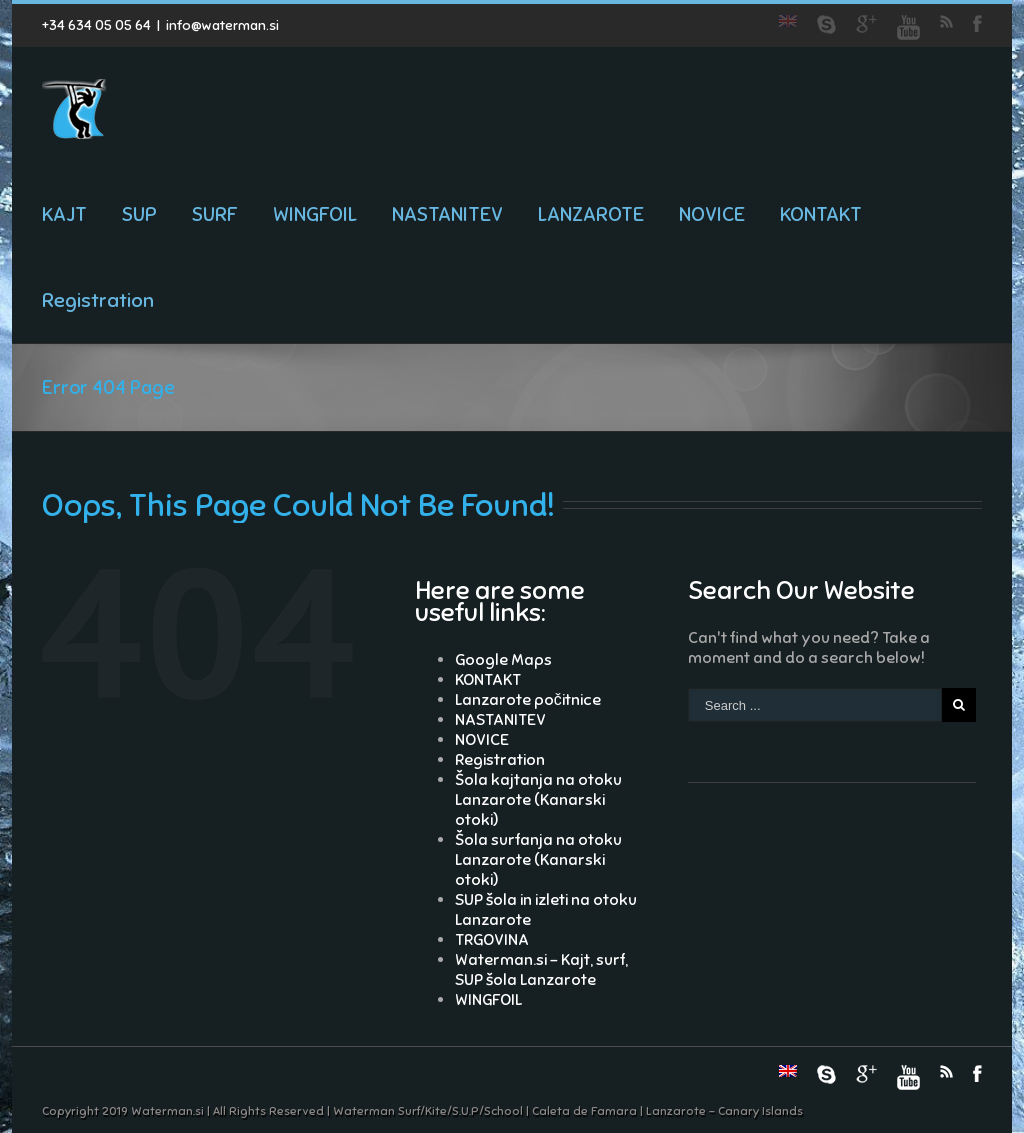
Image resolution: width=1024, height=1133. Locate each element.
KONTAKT (821, 214)
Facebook (977, 23)
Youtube (908, 27)
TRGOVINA (492, 940)
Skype (826, 24)
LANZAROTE (591, 214)
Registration (98, 300)
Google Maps (503, 660)
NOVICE (712, 214)
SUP (139, 214)
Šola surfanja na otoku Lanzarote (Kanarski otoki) (538, 860)
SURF (215, 214)
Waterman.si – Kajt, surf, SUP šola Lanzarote (541, 970)
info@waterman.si (222, 25)
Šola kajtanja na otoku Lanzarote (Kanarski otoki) (538, 800)
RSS (946, 21)
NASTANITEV (447, 214)
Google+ (866, 24)
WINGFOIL (315, 214)
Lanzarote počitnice (528, 700)
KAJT (64, 214)
